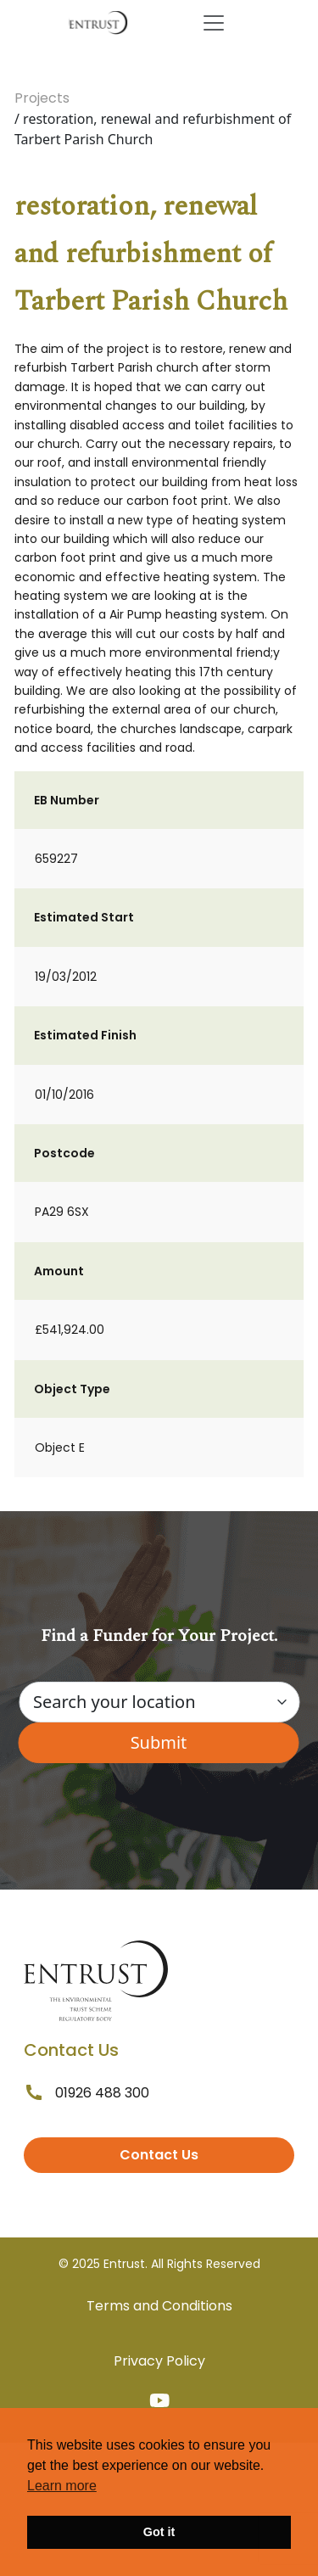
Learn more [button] (62, 2485)
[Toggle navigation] (214, 23)
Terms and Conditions (159, 2306)
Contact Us (159, 2154)
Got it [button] (159, 2532)
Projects (42, 98)
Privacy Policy (159, 2361)
